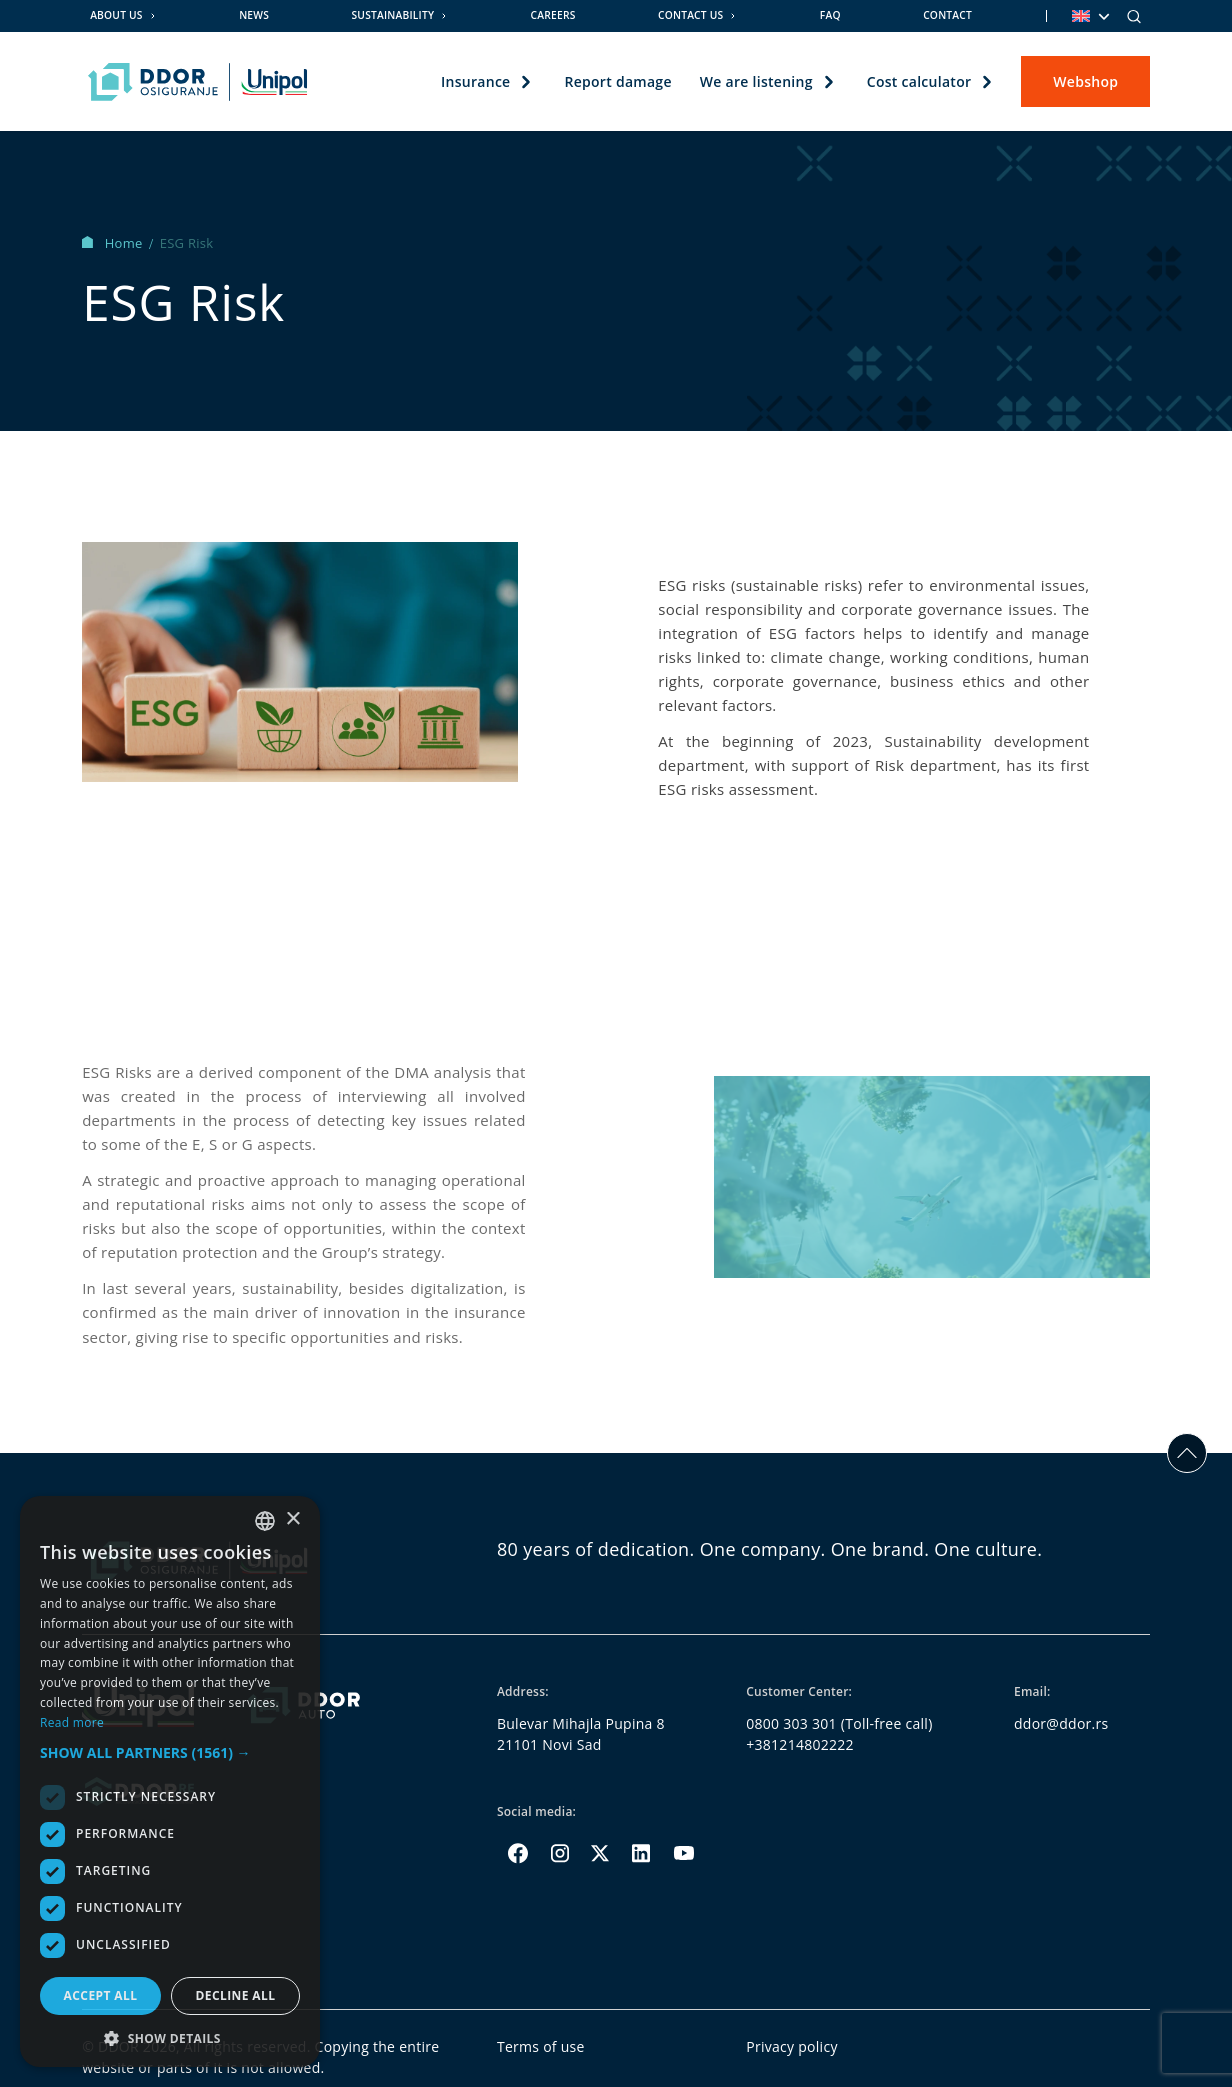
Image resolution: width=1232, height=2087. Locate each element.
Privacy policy (792, 2046)
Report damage (617, 81)
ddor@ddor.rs (1061, 1723)
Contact (947, 15)
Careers (553, 15)
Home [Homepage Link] (114, 243)
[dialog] (170, 1781)
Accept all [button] (101, 1995)
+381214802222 (800, 1744)
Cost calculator (918, 81)
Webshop (1085, 81)
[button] (170, 1752)
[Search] (1134, 16)
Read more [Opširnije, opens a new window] (72, 1722)
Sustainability (392, 15)
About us (116, 15)
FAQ (830, 15)
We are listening (755, 81)
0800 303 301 (791, 1723)
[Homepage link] (197, 82)
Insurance (475, 81)
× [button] (292, 1519)
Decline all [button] (236, 1995)
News (254, 15)
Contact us (690, 15)
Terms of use (541, 2046)
